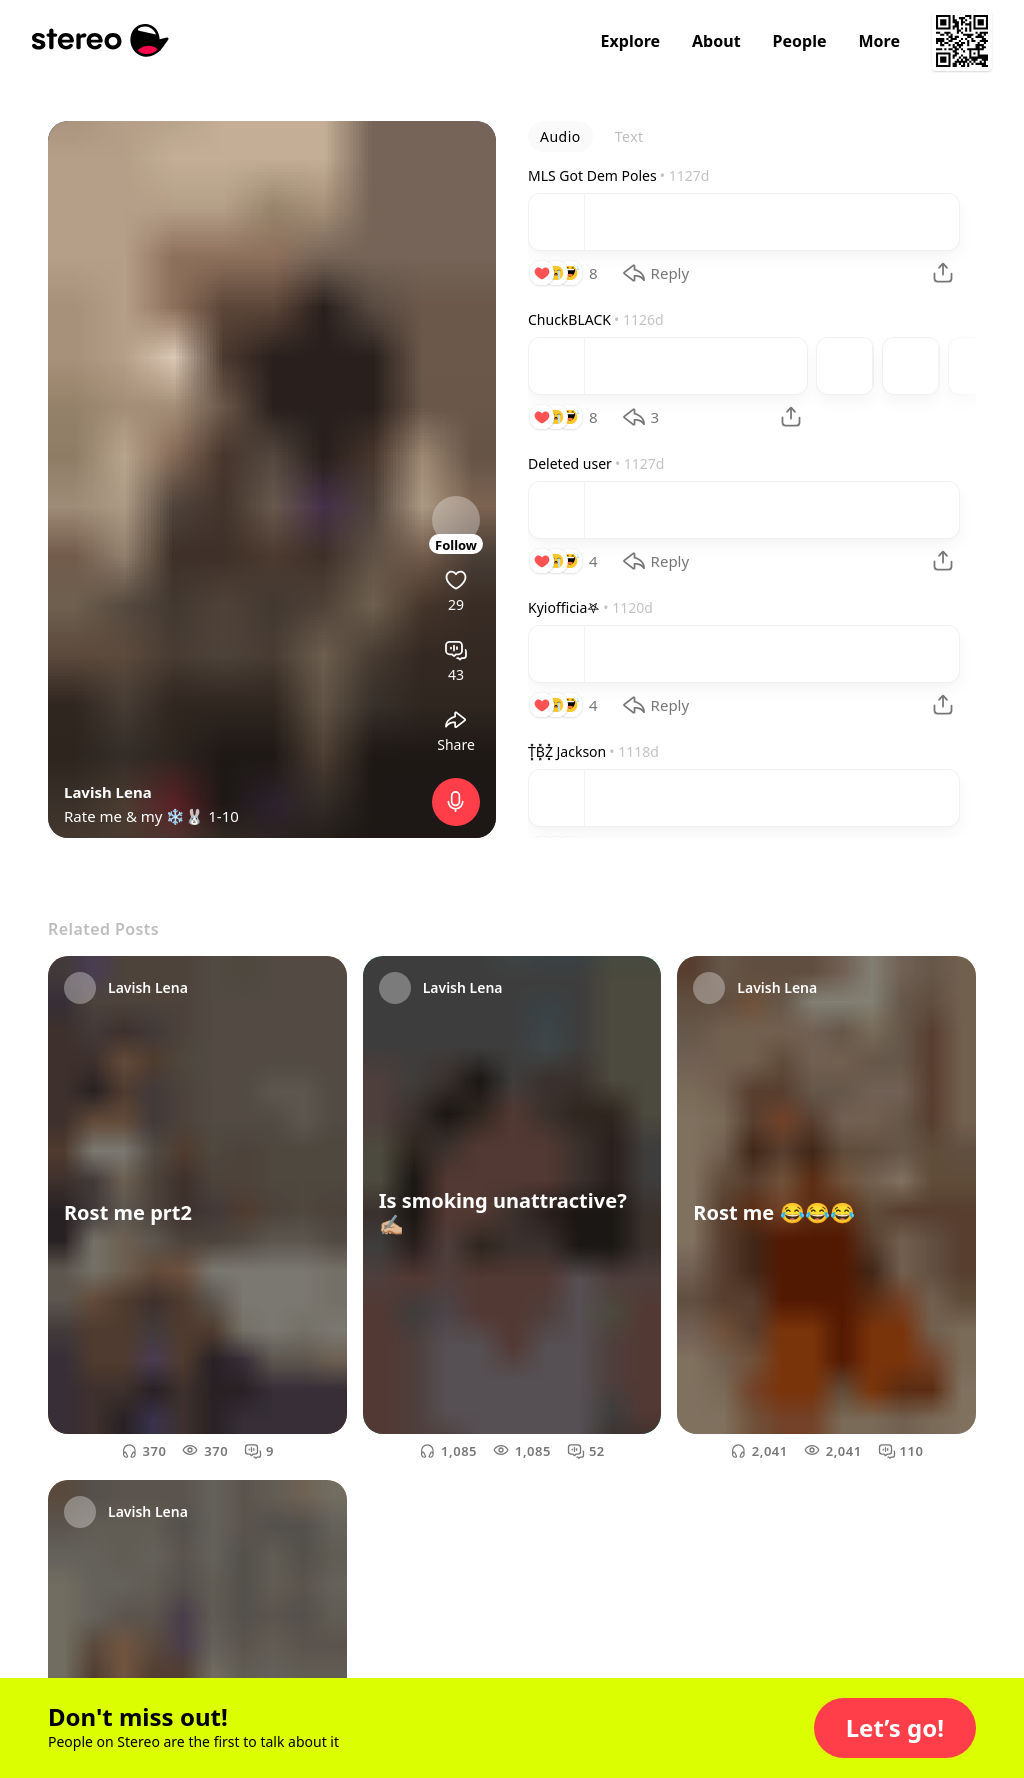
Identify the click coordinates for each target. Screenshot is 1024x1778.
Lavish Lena (108, 792)
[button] (895, 1728)
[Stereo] (100, 40)
